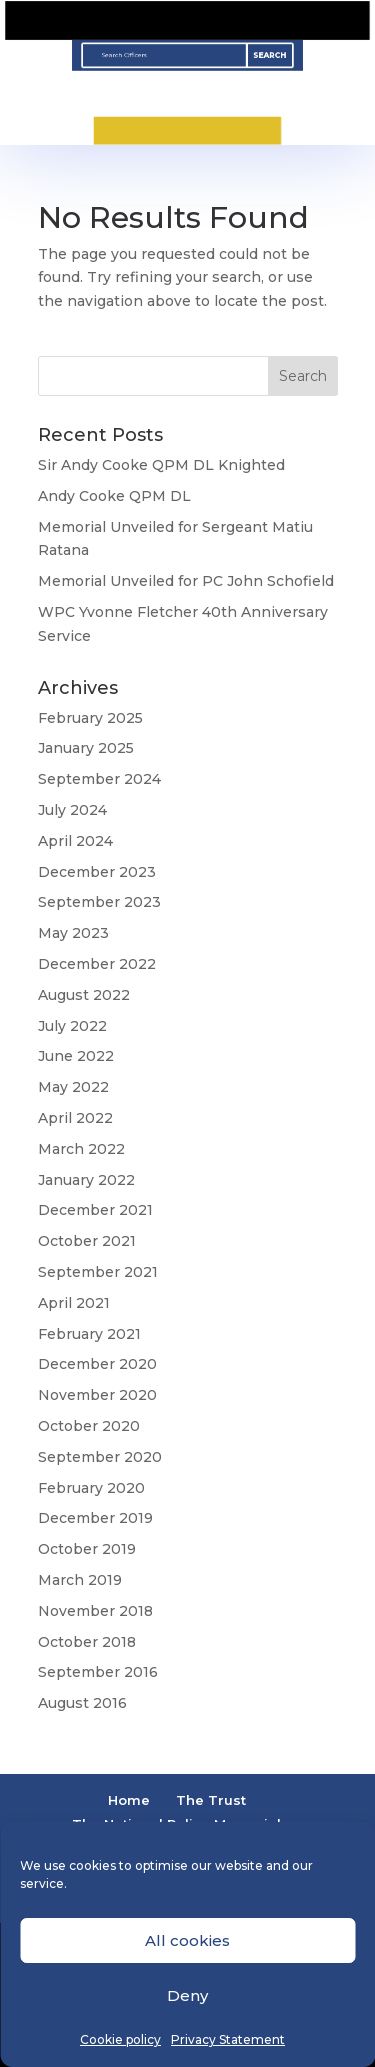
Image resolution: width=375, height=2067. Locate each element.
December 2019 (95, 1518)
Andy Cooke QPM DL (114, 496)
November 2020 (97, 1395)
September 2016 (98, 1672)
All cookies (187, 1940)
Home (129, 1800)
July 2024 (72, 810)
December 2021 (95, 1210)
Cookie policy (120, 2039)
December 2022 (97, 964)
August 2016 (82, 1703)
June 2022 (76, 1056)
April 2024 (75, 841)
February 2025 (90, 718)
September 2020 (100, 1457)
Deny (187, 1995)
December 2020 (97, 1364)
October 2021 (87, 1241)
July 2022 (72, 1026)
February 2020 (91, 1488)
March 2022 (81, 1149)
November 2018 (95, 1611)
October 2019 (87, 1549)
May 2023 (73, 933)
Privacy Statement (228, 2039)
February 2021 (89, 1334)
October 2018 (87, 1642)
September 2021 (98, 1272)
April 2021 (74, 1303)
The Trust (211, 1800)
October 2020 (89, 1426)
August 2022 (84, 995)
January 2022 (86, 1180)
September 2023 (99, 902)
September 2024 (99, 779)
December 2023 (97, 872)
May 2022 (73, 1087)
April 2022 (75, 1118)
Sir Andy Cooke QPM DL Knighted (161, 465)
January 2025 (86, 748)
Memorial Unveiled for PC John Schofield (186, 581)
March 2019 (80, 1580)
